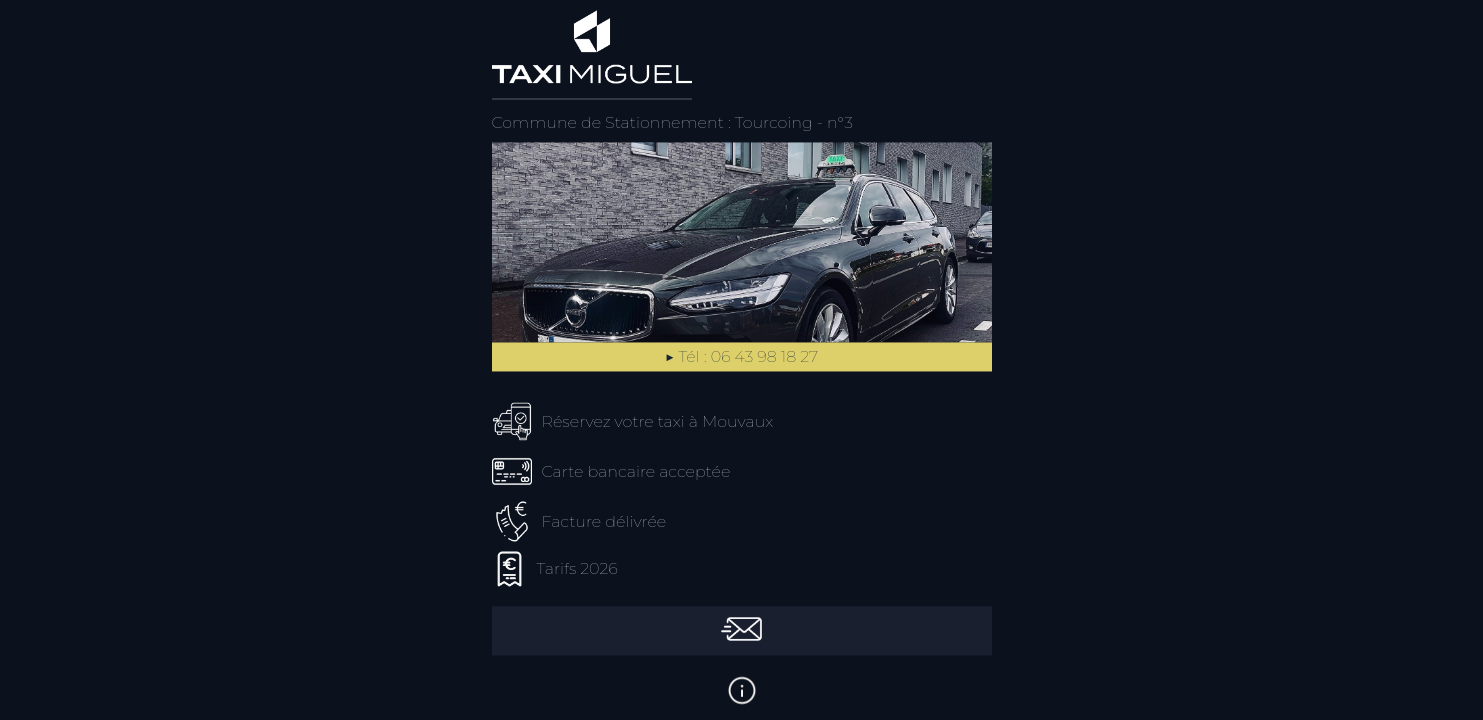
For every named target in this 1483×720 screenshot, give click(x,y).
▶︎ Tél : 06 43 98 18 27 (741, 357)
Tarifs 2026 (577, 569)
